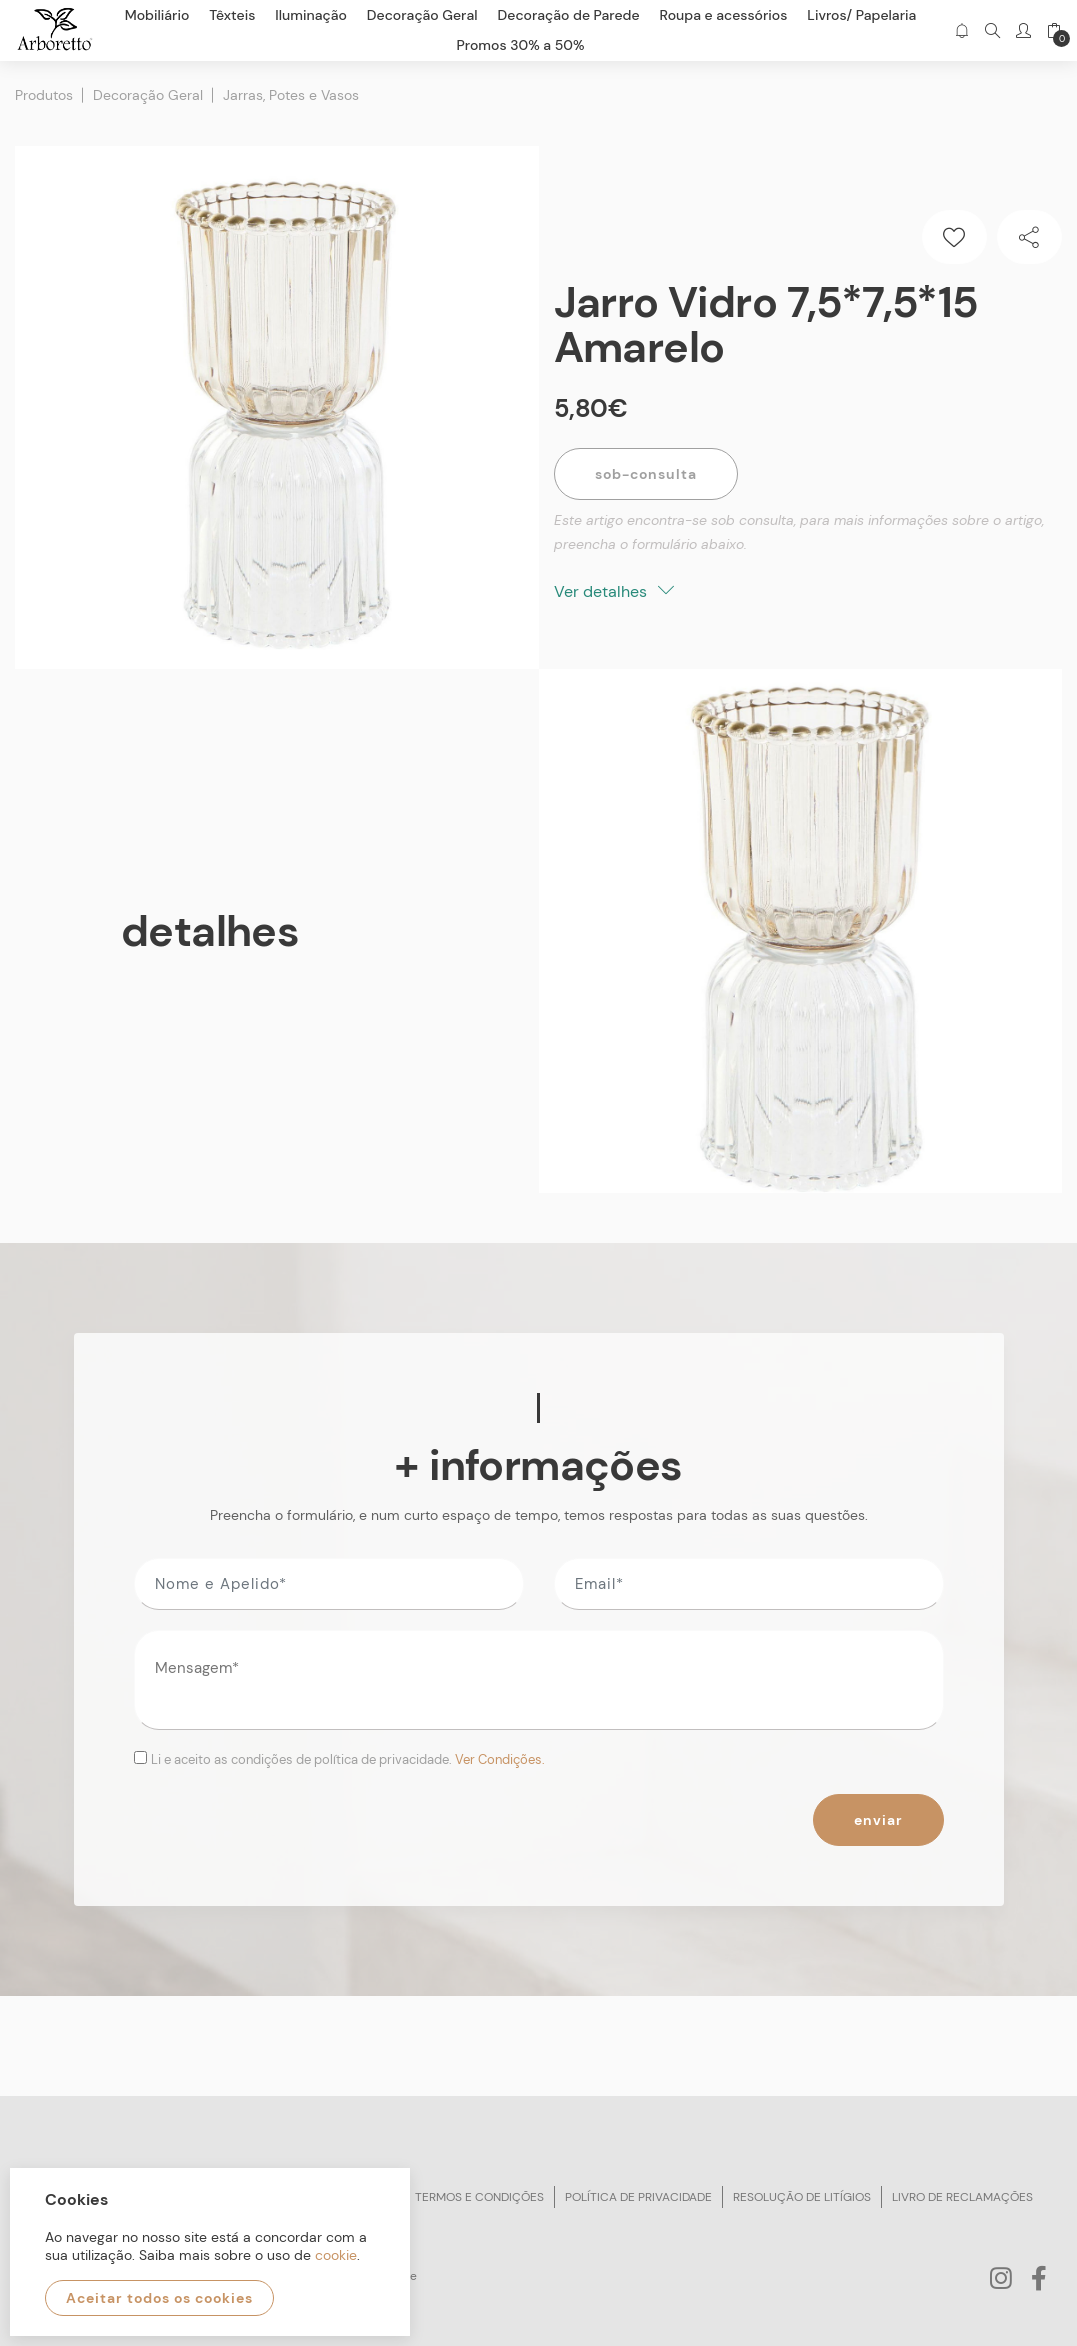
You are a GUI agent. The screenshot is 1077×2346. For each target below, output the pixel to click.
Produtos (44, 95)
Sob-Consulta (646, 474)
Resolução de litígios (802, 2197)
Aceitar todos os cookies (159, 2298)
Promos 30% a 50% (521, 45)
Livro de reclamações (962, 2197)
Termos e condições (479, 2197)
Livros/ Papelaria (861, 15)
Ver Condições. (500, 1759)
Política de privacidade (638, 2197)
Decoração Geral (148, 95)
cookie (336, 2255)
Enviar (878, 1820)
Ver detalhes (614, 591)
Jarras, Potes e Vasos (291, 95)
